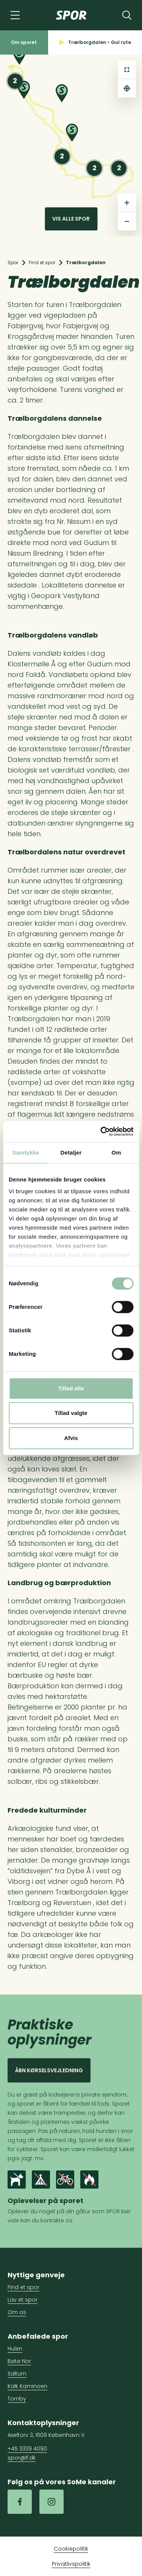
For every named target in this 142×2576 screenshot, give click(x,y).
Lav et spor (22, 2299)
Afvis (71, 1438)
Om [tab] (116, 1152)
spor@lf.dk (22, 2458)
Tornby (17, 2398)
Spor (13, 262)
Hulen (15, 2348)
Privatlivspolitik (71, 2564)
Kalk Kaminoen (27, 2386)
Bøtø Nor (19, 2361)
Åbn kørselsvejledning (49, 2070)
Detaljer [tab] (71, 1152)
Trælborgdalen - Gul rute (95, 42)
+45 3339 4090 (27, 2448)
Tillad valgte (71, 1413)
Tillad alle (71, 1388)
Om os (17, 2312)
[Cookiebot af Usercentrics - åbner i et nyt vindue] (101, 1131)
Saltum (17, 2373)
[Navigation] (15, 15)
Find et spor (42, 262)
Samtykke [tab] (25, 1152)
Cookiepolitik (71, 2548)
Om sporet (24, 42)
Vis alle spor (71, 219)
